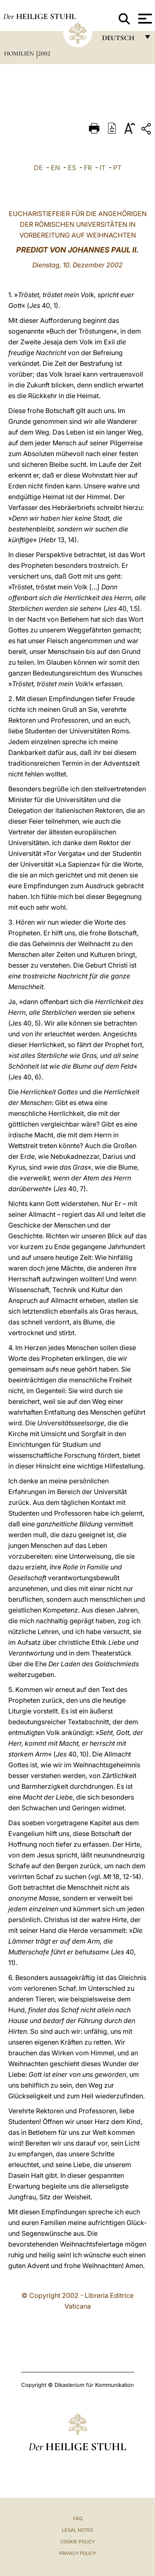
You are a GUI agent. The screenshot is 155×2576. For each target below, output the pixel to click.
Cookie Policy (77, 2542)
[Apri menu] (144, 19)
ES (72, 167)
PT (117, 167)
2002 (44, 53)
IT (102, 167)
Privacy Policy (77, 2553)
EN (55, 167)
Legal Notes (77, 2530)
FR (88, 167)
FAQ (77, 2518)
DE (38, 167)
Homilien (20, 53)
